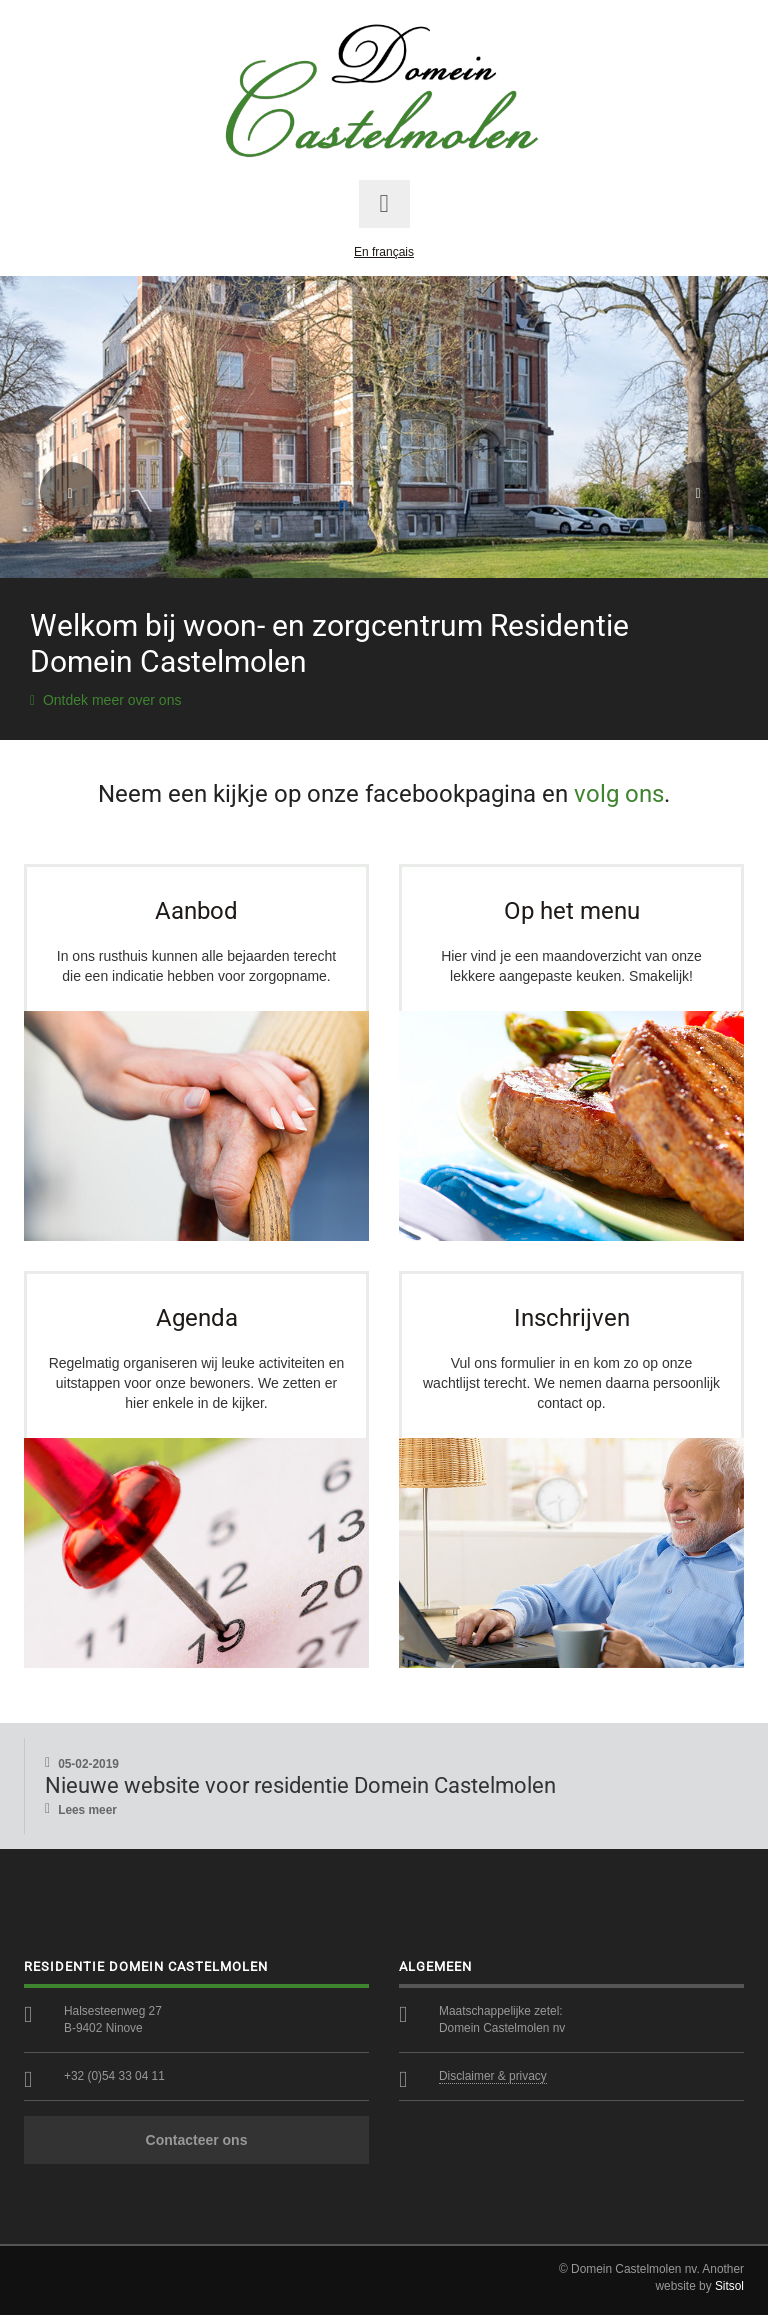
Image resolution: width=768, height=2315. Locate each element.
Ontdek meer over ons (105, 700)
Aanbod (196, 911)
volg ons (619, 794)
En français (384, 252)
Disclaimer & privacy (493, 2076)
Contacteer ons (197, 2140)
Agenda (197, 1318)
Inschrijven (572, 1318)
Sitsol (729, 2286)
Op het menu (572, 911)
